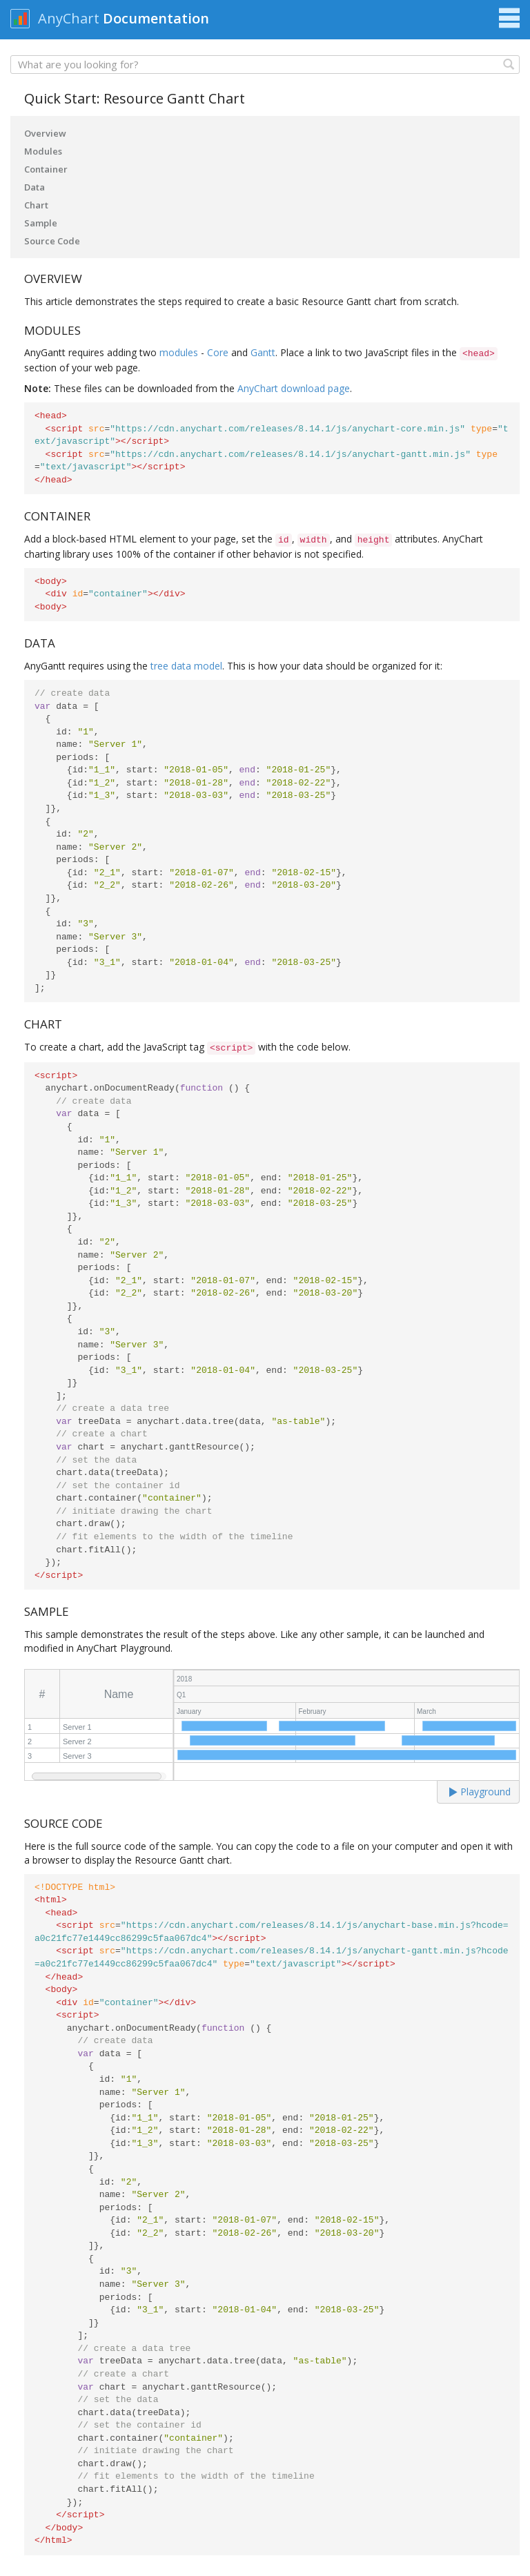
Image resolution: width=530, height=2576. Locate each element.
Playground (480, 1791)
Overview (45, 133)
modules (178, 352)
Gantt (263, 352)
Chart (36, 205)
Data (34, 187)
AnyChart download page (293, 388)
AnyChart (68, 18)
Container (46, 169)
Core (217, 352)
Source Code (52, 241)
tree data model (186, 665)
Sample (40, 223)
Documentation (156, 18)
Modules (43, 151)
